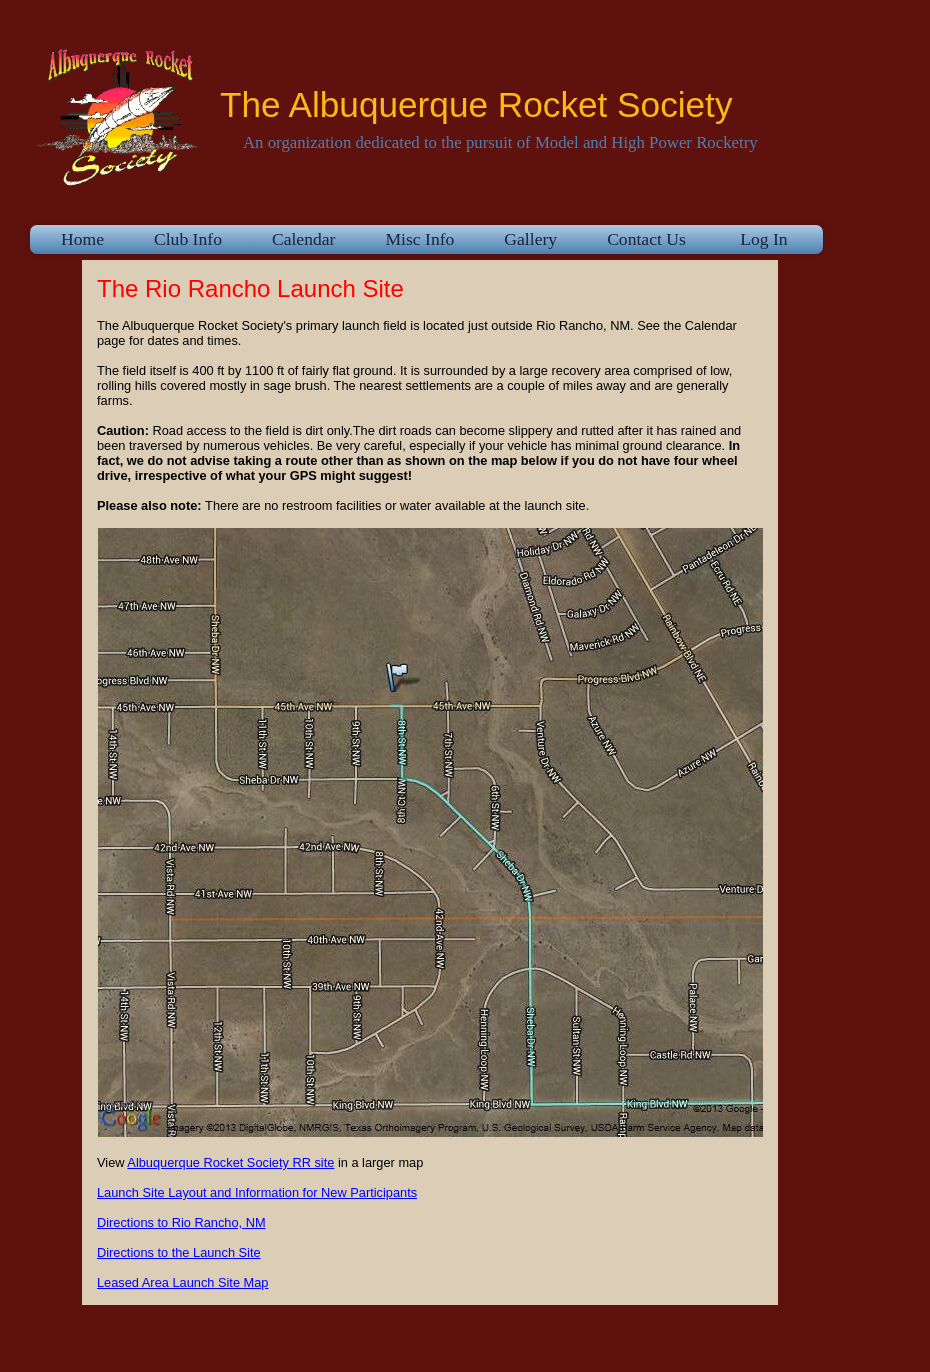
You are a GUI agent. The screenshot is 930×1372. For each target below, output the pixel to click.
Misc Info (419, 239)
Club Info (188, 239)
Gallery (530, 239)
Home (82, 239)
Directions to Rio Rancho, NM (181, 1222)
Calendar (304, 239)
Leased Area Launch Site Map (182, 1282)
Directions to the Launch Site (179, 1252)
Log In (764, 239)
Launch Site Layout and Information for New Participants (257, 1192)
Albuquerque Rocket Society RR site (230, 1162)
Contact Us (646, 239)
